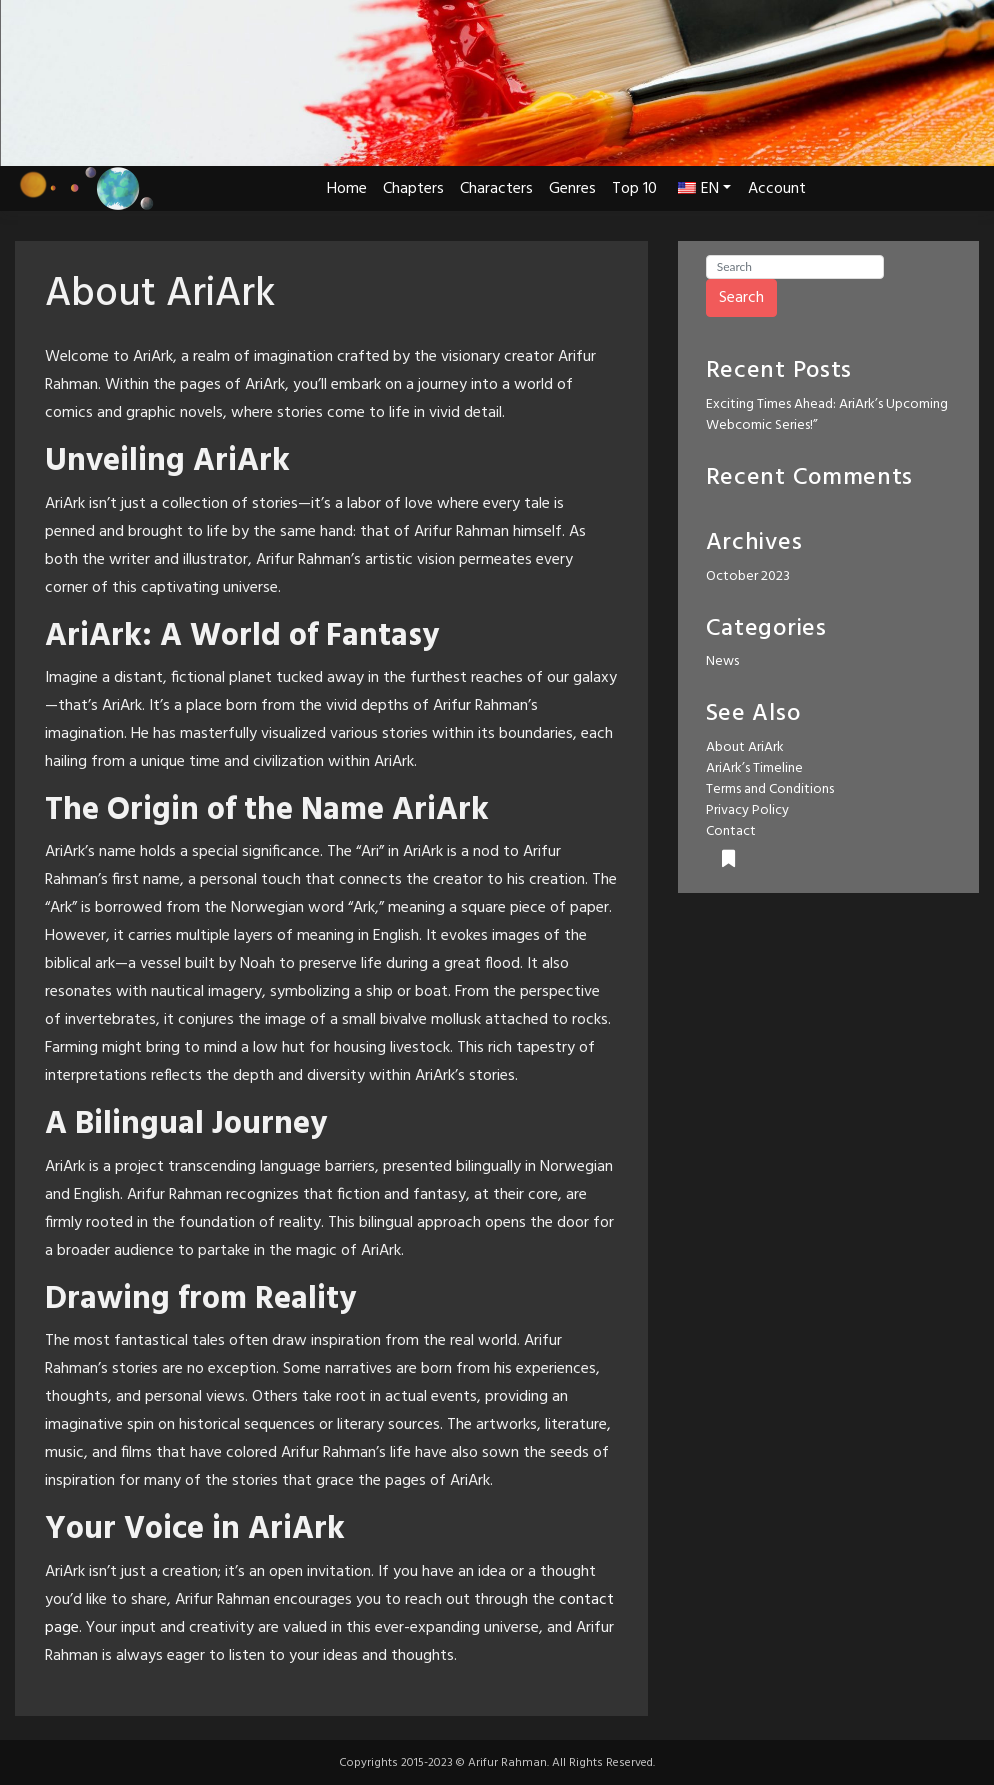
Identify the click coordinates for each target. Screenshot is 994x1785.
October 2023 (748, 576)
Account (777, 189)
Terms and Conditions (770, 789)
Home (347, 189)
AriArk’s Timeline (754, 768)
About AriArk (745, 747)
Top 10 (634, 189)
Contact (731, 831)
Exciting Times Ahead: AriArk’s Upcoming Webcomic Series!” (827, 415)
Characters (496, 189)
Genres (572, 189)
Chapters (413, 189)
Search (741, 298)
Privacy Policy (747, 810)
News (722, 661)
